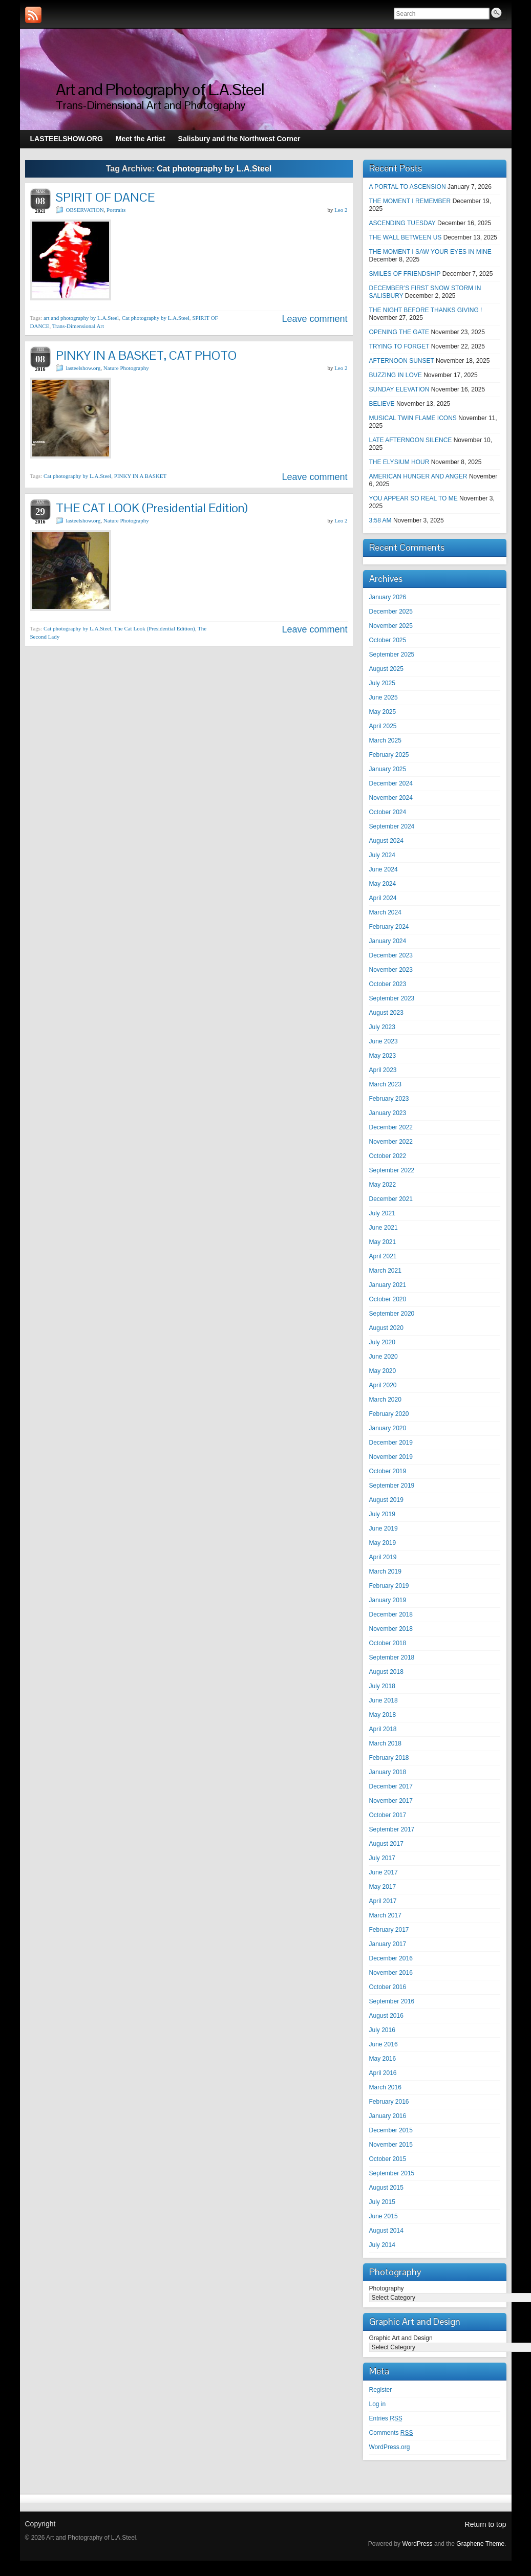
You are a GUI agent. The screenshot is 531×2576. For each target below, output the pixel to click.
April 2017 (383, 1901)
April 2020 (383, 1385)
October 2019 (388, 1471)
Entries (385, 2418)
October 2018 (388, 1643)
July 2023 (382, 1027)
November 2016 (391, 1972)
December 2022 (391, 1127)
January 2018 (388, 1772)
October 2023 (388, 984)
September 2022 (392, 1170)
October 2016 (388, 1987)
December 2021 (391, 1199)
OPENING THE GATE (399, 332)
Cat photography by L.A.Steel (155, 318)
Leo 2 (340, 210)
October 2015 (388, 2159)
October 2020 (388, 1299)
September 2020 (392, 1313)
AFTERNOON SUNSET (401, 360)
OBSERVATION (85, 210)
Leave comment (314, 319)
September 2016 (392, 2001)
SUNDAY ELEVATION (399, 389)
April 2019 (383, 1557)
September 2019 (392, 1485)
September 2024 (392, 826)
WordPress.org (389, 2447)
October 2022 (388, 1156)
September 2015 (392, 2173)
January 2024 (388, 941)
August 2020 (386, 1327)
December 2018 (391, 1614)
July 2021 (382, 1213)
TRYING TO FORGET (399, 346)
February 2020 (389, 1413)
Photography (386, 2288)
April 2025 (383, 726)
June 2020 (383, 1356)
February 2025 (389, 754)
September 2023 (392, 998)
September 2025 (392, 654)
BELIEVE (382, 403)
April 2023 (383, 1070)
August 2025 (386, 668)
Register (380, 2389)
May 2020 (382, 1370)
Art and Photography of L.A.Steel (160, 89)
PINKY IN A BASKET (140, 476)
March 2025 (385, 740)
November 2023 (391, 969)
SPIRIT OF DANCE (105, 197)
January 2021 (388, 1285)
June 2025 (383, 697)
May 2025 (382, 711)
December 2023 (391, 955)
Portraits (116, 210)
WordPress (417, 2543)
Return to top (485, 2524)
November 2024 (391, 797)
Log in (377, 2404)
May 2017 (382, 1886)
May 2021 (382, 1242)
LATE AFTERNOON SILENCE (410, 440)
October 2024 (388, 812)
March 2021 (385, 1270)
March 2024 (385, 912)
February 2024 (389, 926)
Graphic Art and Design (401, 2338)
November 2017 (391, 1800)
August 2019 (386, 1499)
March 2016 (385, 2087)
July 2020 (382, 1342)
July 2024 (382, 855)
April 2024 (383, 898)
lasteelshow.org (83, 368)
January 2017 (388, 1944)
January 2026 (388, 597)
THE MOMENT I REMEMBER (410, 201)
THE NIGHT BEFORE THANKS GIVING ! (425, 310)
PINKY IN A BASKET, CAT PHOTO (146, 355)
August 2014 (386, 2230)
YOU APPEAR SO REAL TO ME (413, 498)
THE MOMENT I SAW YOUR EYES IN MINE (430, 251)
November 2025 (391, 625)
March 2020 (385, 1399)
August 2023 (386, 1012)
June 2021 (383, 1227)
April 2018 (383, 1729)
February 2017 (389, 1929)
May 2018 (382, 1714)
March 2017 (385, 1915)
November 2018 (391, 1628)
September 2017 (392, 1829)
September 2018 (392, 1657)
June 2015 (383, 2216)
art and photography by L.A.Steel (81, 318)
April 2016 (383, 2073)
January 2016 (388, 2116)
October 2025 (388, 640)
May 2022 (382, 1184)
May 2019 (382, 1542)
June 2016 (383, 2044)
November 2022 (391, 1141)
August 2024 (386, 840)
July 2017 (382, 1858)
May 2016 (382, 2058)
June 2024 (383, 869)
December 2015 (391, 2130)
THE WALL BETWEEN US (405, 237)
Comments (391, 2432)
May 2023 (382, 1055)
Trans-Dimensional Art (78, 326)
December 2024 (391, 783)
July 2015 (382, 2202)
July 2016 (382, 2030)
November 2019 (391, 1456)
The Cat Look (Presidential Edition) (154, 628)
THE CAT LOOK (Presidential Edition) (152, 508)
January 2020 (388, 1428)
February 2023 (389, 1098)
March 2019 (385, 1571)
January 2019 (388, 1600)
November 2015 (391, 2144)
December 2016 (391, 1958)
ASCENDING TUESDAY (402, 223)
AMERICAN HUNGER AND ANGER (418, 476)
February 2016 (389, 2101)
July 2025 (382, 683)
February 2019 (389, 1585)
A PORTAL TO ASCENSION (407, 186)
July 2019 (382, 1514)
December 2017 (391, 1786)
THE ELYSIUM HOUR (399, 462)
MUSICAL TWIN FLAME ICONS (413, 418)
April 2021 (383, 1256)
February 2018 (389, 1757)
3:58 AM (380, 520)
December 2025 (391, 611)
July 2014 (382, 2244)
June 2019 (383, 1528)
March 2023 (385, 1084)
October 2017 (388, 1815)
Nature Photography (126, 368)
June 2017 (383, 1872)
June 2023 (383, 1041)
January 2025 (388, 769)
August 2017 (386, 1843)
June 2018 (383, 1700)
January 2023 (388, 1113)
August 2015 (386, 2187)
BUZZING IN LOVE (395, 375)
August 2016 (386, 2015)
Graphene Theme (480, 2543)
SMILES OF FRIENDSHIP (405, 273)
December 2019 (391, 1442)
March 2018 (385, 1743)
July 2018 (382, 1686)
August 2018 (386, 1671)
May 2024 (382, 883)
